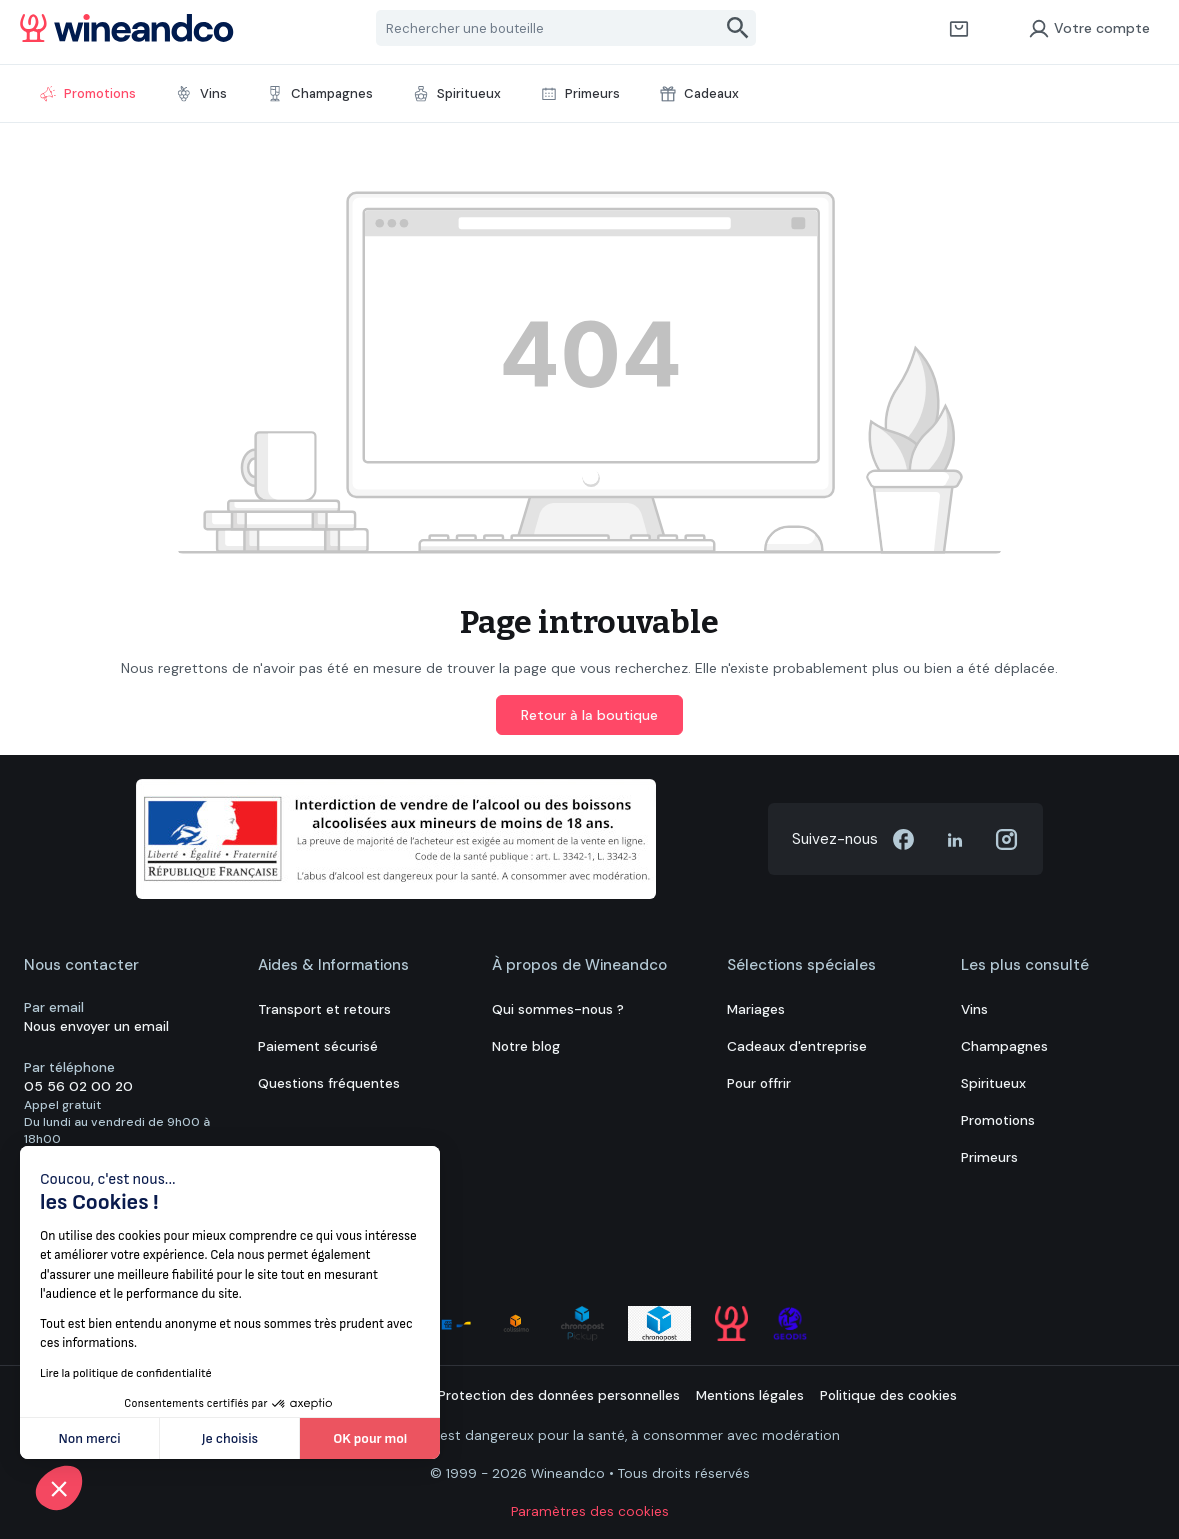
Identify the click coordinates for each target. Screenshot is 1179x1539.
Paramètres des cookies (590, 1511)
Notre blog (526, 1046)
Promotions (998, 1120)
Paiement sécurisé (318, 1046)
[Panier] (959, 28)
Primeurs (989, 1157)
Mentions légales (750, 1395)
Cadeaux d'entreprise (797, 1046)
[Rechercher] (738, 28)
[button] (59, 1488)
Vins (974, 1009)
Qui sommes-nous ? (558, 1009)
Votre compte (1089, 28)
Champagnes (1004, 1046)
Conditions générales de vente (322, 1395)
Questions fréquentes (329, 1083)
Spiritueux (993, 1083)
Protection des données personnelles (559, 1395)
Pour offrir (759, 1083)
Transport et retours (324, 1009)
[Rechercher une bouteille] (549, 28)
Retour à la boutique (589, 715)
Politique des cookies (888, 1395)
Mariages (756, 1009)
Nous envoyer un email (96, 1026)
